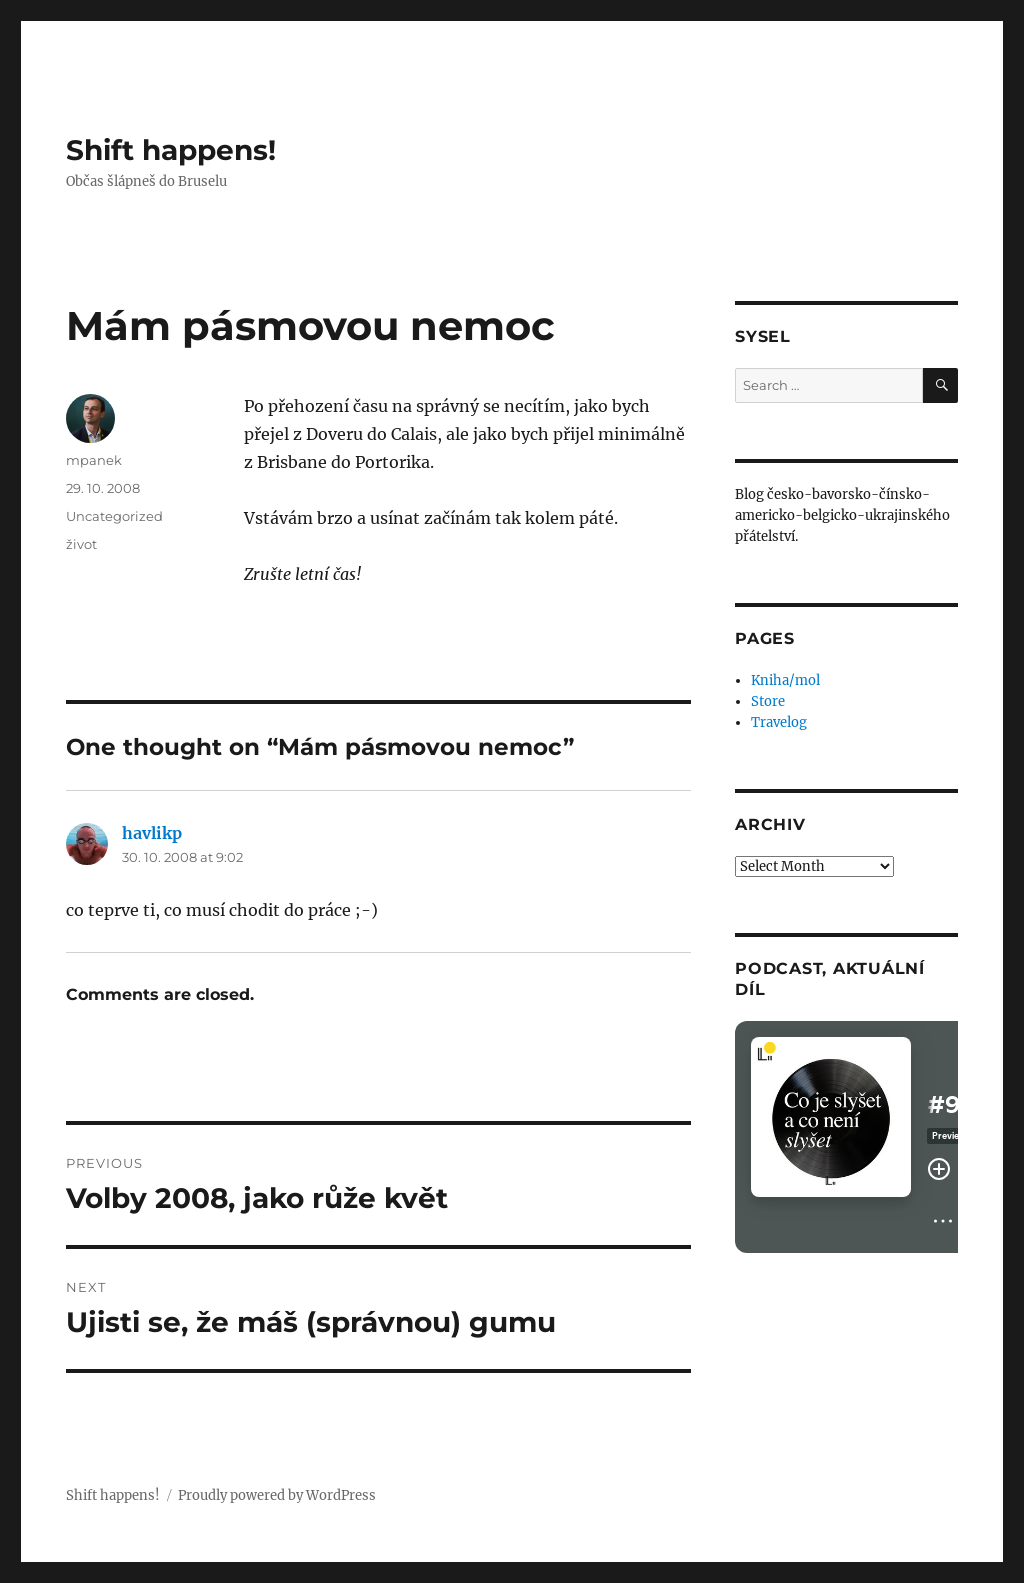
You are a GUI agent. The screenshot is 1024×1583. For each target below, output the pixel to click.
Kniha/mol (785, 680)
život (81, 544)
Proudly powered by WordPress (277, 1495)
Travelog (779, 722)
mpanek (94, 460)
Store (768, 701)
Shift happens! (171, 150)
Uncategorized (114, 516)
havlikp (152, 833)
